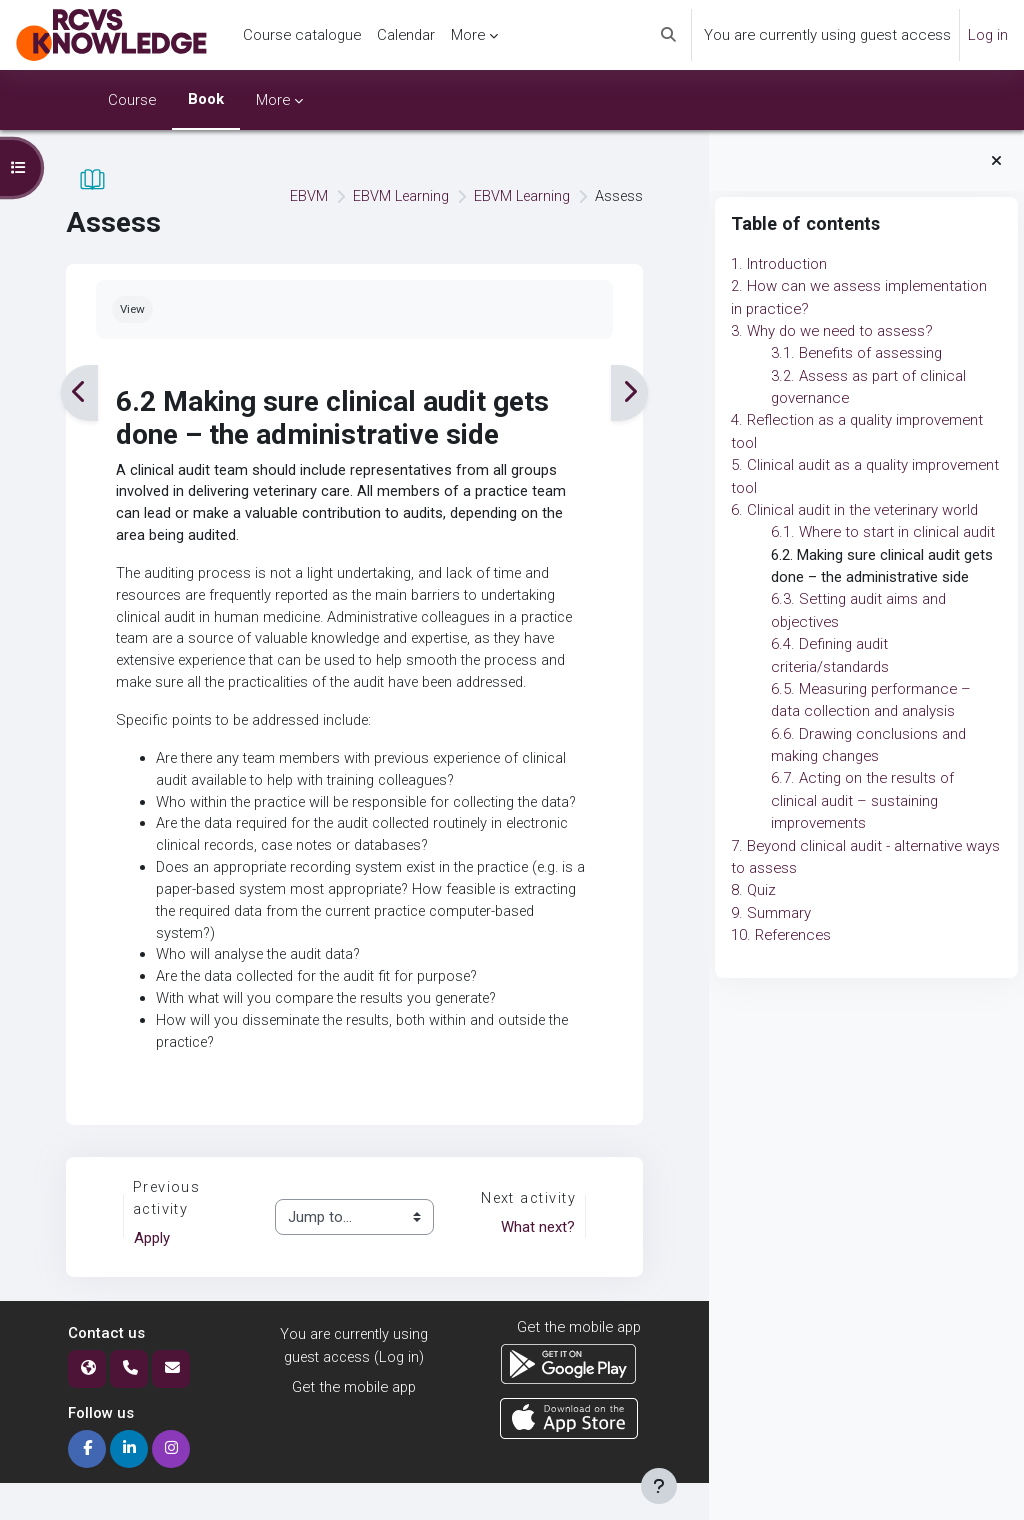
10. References (781, 935)
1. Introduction (779, 264)
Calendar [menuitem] (406, 35)
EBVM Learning (396, 197)
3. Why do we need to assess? (832, 331)
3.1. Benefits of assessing (856, 353)
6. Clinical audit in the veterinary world (854, 510)
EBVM (303, 197)
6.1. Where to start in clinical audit (883, 532)
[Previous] (79, 392)
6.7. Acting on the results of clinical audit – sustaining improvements (862, 800)
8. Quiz (753, 890)
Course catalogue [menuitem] (302, 35)
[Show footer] (659, 1486)
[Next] (628, 392)
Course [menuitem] (132, 100)
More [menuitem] (468, 35)
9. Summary (771, 913)
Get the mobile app (354, 1424)
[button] (668, 35)
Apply (153, 1275)
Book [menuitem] (206, 99)
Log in (988, 35)
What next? (536, 1264)
